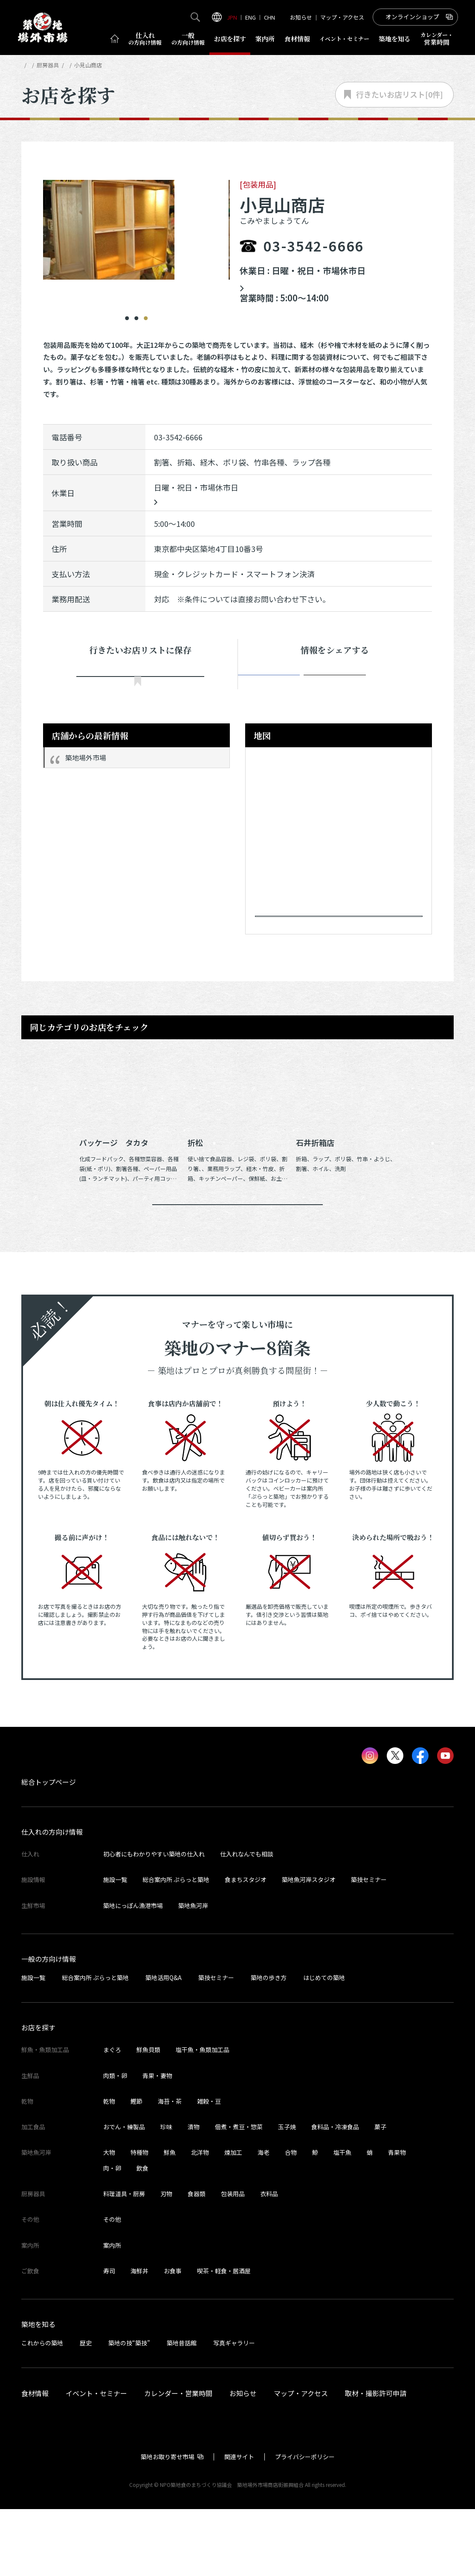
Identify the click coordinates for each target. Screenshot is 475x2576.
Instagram (395, 683)
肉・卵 (112, 2235)
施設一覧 (115, 1947)
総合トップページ (48, 1849)
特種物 (139, 2219)
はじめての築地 (324, 2045)
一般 (188, 39)
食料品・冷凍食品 (335, 2194)
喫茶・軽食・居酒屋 (224, 2338)
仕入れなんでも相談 (246, 1921)
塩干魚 (342, 2219)
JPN (232, 17)
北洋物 (200, 2219)
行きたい (140, 684)
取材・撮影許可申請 (375, 2460)
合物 (291, 2219)
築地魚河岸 (193, 1973)
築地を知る (395, 38)
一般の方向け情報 (48, 2026)
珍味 (166, 2194)
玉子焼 (287, 2194)
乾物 (109, 2168)
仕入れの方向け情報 (52, 1899)
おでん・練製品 (124, 2194)
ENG (250, 17)
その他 (112, 2286)
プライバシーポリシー (305, 2524)
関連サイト (239, 2524)
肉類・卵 (115, 2142)
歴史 (86, 2410)
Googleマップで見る (335, 946)
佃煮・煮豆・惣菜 (239, 2194)
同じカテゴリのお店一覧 (237, 1259)
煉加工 (233, 2219)
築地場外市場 (85, 775)
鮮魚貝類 (148, 2117)
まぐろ (112, 2117)
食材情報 (297, 38)
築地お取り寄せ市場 (167, 2524)
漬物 (194, 2194)
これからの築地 (42, 2410)
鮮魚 (170, 2219)
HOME (29, 65)
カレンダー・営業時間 (178, 2460)
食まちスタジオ (245, 1947)
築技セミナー (369, 1947)
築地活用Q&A (163, 2045)
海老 (263, 2219)
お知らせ (301, 17)
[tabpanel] (136, 230)
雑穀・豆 (209, 2168)
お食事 (173, 2338)
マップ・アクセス (342, 17)
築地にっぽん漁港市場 (133, 1973)
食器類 (197, 2261)
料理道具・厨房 (124, 2261)
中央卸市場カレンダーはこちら (306, 284)
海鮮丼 (139, 2338)
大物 (109, 2219)
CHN (269, 17)
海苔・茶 (170, 2168)
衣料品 (269, 2261)
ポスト (335, 683)
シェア (275, 683)
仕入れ (145, 39)
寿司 (109, 2338)
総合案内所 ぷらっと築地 (175, 1947)
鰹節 (136, 2168)
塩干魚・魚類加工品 (202, 2117)
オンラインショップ (412, 16)
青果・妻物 (157, 2142)
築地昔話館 (182, 2410)
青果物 (397, 2219)
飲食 (142, 2235)
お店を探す (230, 38)
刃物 (166, 2261)
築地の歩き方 (269, 2045)
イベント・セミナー (96, 2460)
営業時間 (436, 38)
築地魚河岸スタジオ (309, 1947)
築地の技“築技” (129, 2410)
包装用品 (233, 2261)
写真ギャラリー (234, 2410)
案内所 (265, 38)
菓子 (380, 2194)
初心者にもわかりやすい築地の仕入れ (154, 1921)
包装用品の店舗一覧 (134, 65)
